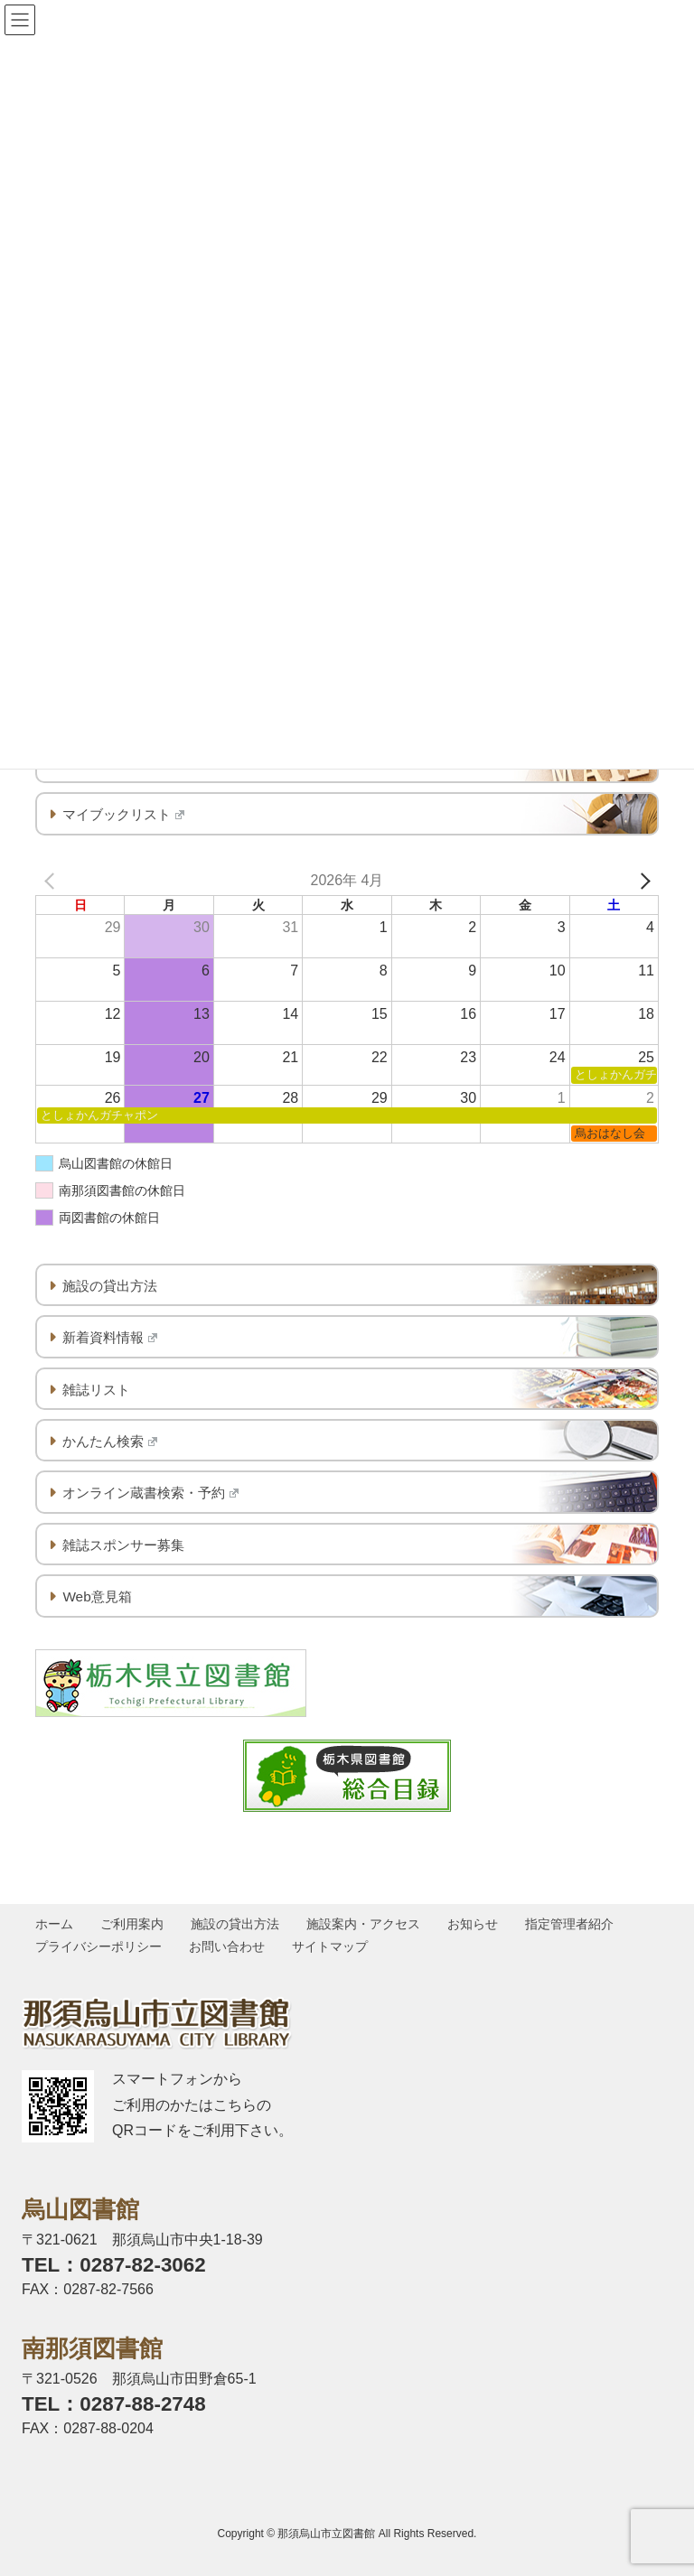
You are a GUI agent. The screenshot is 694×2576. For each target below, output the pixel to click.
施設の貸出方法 (109, 1285)
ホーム (55, 1924)
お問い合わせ (229, 1945)
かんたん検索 (109, 1441)
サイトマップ (332, 1945)
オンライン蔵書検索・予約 (150, 1492)
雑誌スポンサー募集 (123, 1545)
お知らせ (477, 1924)
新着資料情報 (109, 1337)
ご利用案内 (133, 1924)
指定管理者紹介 (574, 1924)
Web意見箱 (96, 1596)
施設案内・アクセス (367, 1924)
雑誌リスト (96, 1389)
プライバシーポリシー (99, 1945)
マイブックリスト (123, 814)
